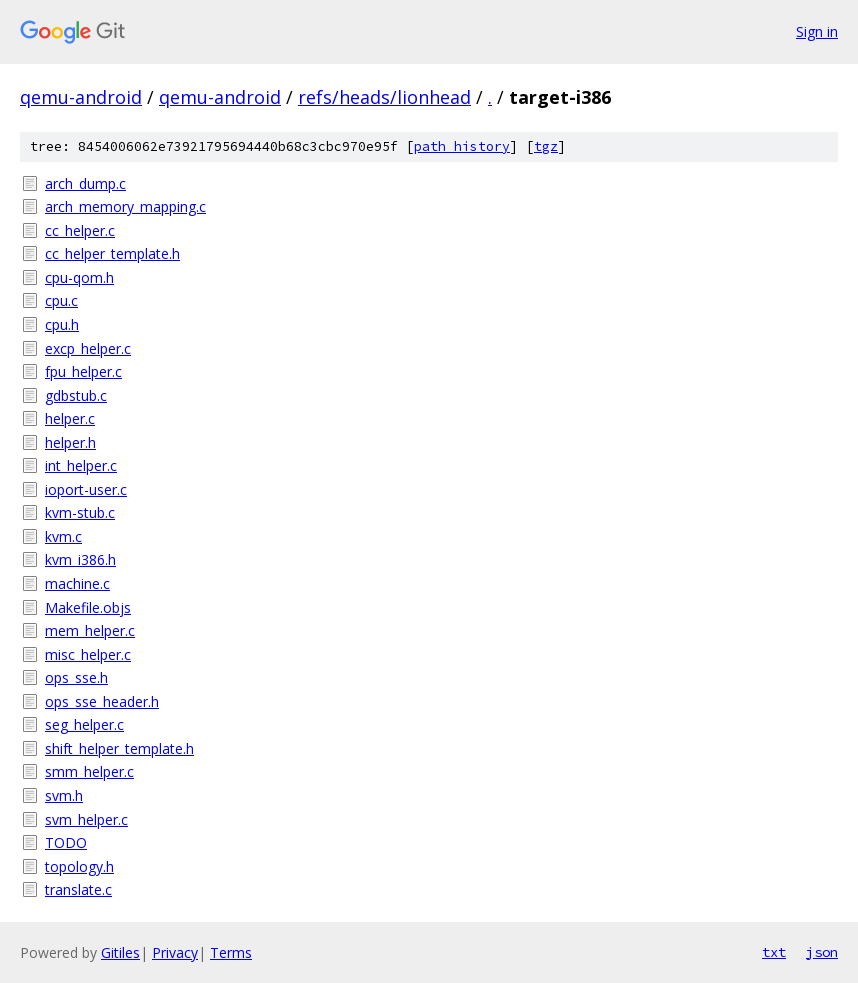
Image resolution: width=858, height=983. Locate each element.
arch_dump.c (85, 183)
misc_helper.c (88, 654)
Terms (231, 952)
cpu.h (62, 324)
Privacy (175, 952)
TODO (66, 842)
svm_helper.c (86, 819)
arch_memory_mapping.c (125, 206)
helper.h (70, 442)
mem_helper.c (90, 630)
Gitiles (120, 952)
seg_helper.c (84, 724)
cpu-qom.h (79, 277)
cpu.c (61, 300)
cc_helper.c (80, 230)
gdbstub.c (76, 395)
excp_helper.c (88, 348)
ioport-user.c (86, 489)
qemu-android (81, 97)
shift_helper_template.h (119, 748)
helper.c (70, 418)
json (822, 952)
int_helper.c (81, 465)
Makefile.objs (88, 607)
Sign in (817, 31)
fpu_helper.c (83, 371)
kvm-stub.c (80, 512)
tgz (546, 146)
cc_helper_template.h (112, 253)
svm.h (64, 795)
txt (774, 952)
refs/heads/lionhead (384, 97)
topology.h (79, 866)
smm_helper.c (89, 771)
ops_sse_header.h (102, 701)
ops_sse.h (76, 677)
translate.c (78, 889)
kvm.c (63, 536)
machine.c (77, 583)
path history (462, 146)
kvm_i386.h (80, 559)
